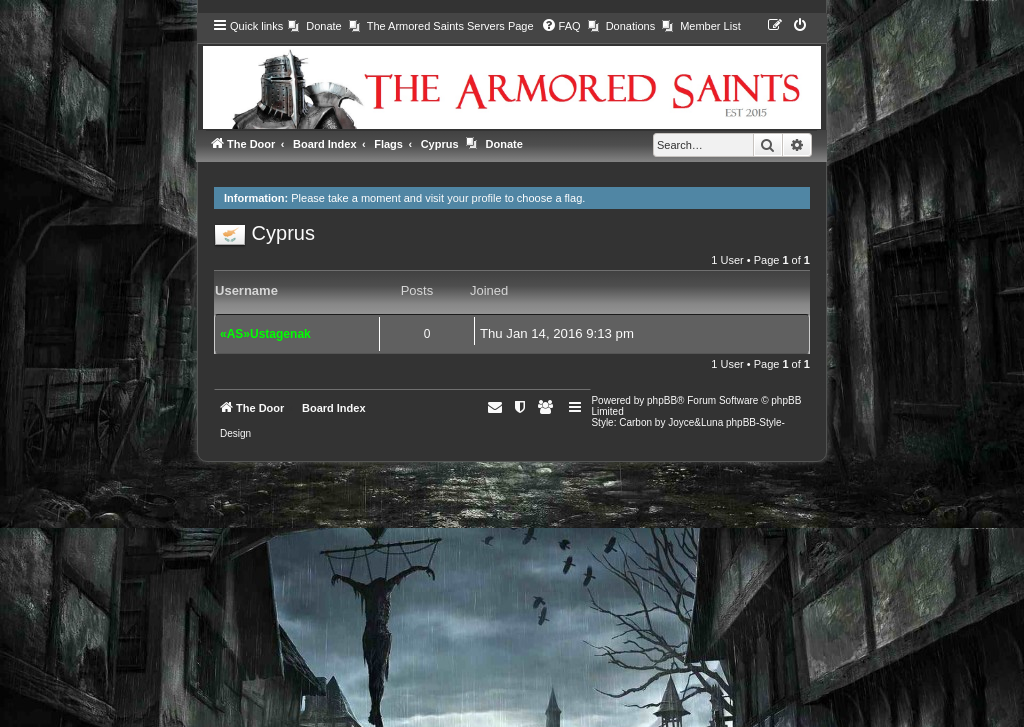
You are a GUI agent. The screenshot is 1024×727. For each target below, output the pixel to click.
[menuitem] (314, 26)
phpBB (662, 400)
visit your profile (463, 198)
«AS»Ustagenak (265, 334)
